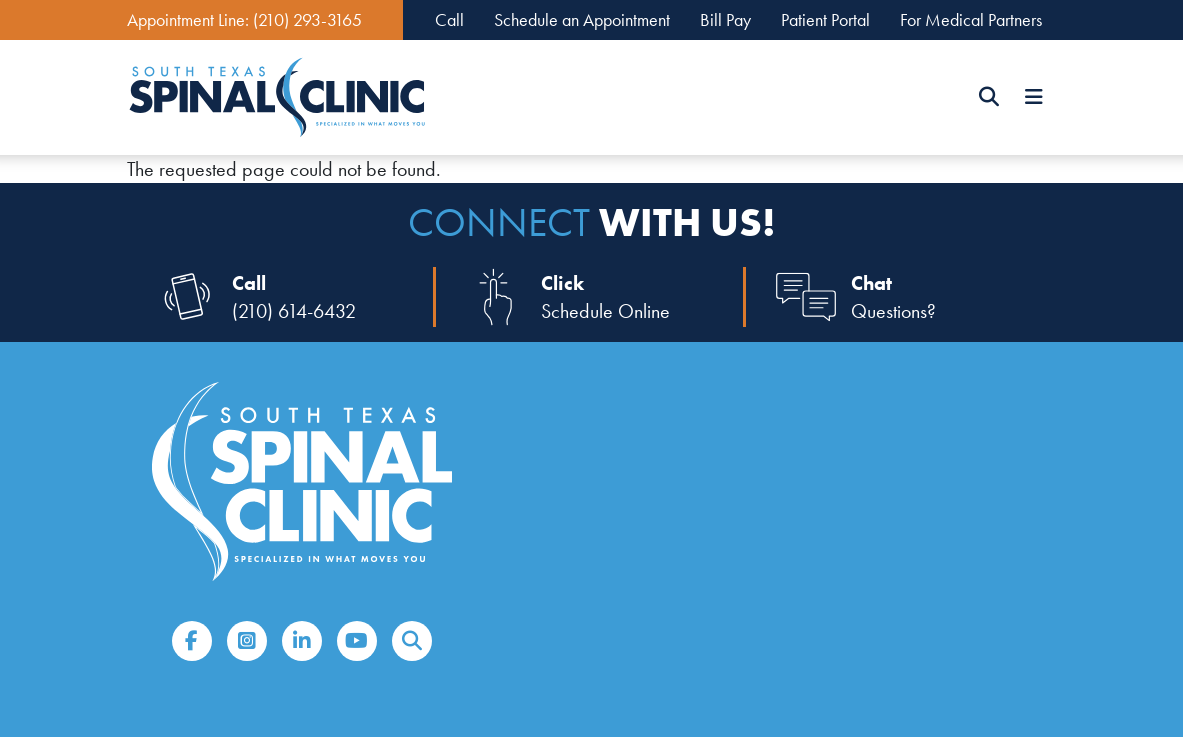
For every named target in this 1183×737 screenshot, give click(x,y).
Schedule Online (605, 311)
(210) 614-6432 (294, 311)
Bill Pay (725, 20)
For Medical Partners (971, 20)
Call (449, 20)
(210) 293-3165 (307, 20)
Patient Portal (825, 20)
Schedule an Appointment (582, 20)
